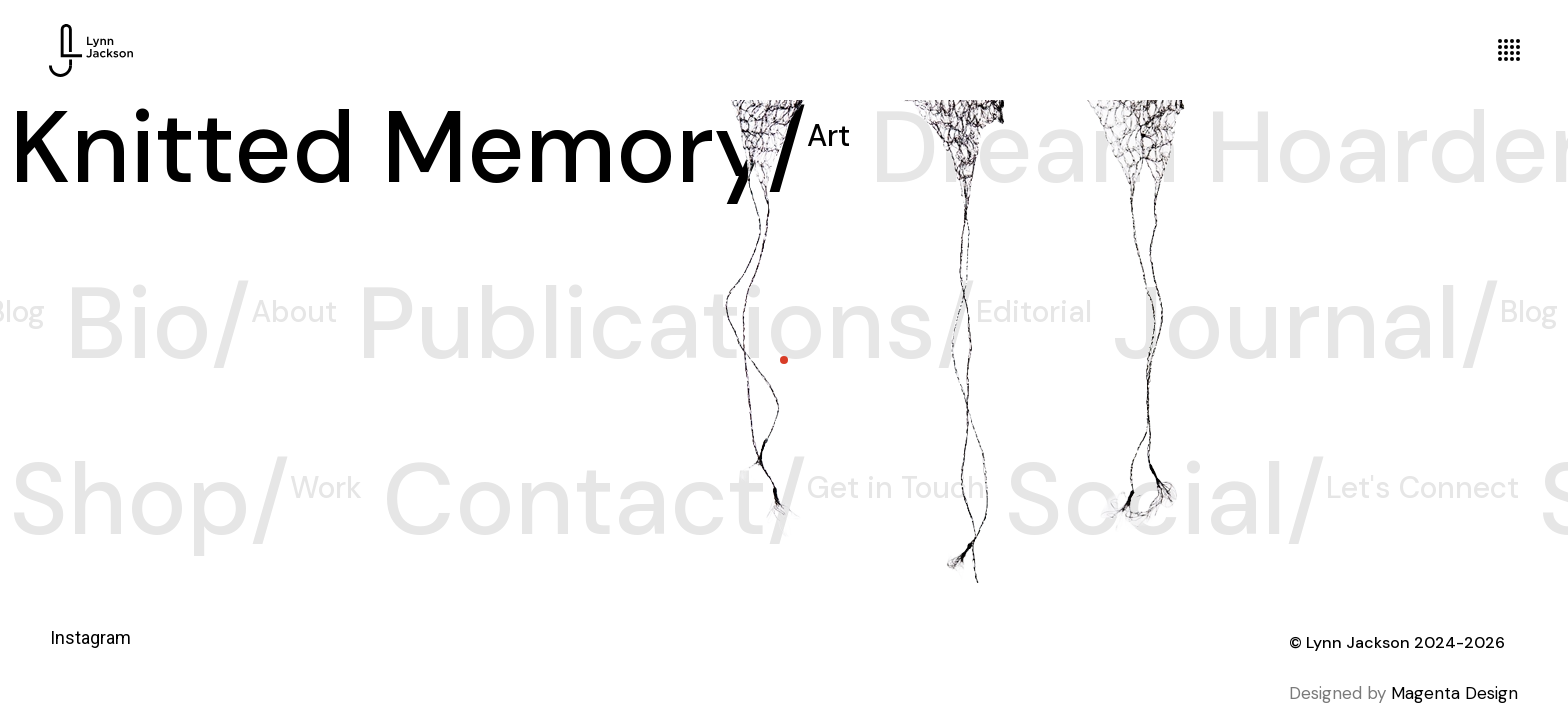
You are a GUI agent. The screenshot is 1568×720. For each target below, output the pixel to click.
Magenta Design (1454, 693)
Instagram (90, 637)
